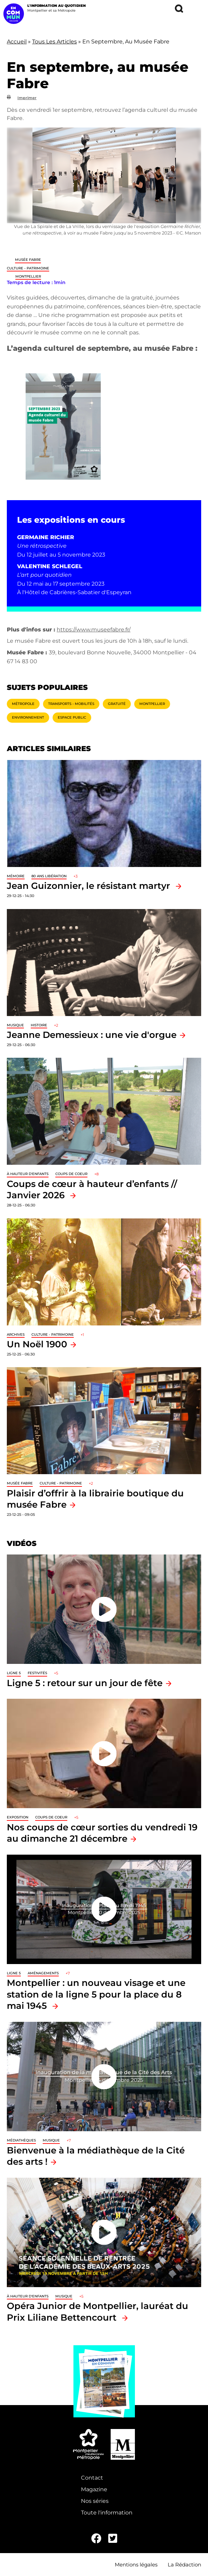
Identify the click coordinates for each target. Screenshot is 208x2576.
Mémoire (16, 876)
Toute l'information (107, 2512)
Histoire (39, 1025)
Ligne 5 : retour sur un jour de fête (85, 1683)
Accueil (17, 41)
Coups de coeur (71, 1174)
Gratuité (117, 704)
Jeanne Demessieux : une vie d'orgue (92, 1034)
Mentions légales (136, 2564)
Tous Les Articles (54, 41)
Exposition (17, 1817)
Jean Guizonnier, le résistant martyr (89, 885)
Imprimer (27, 97)
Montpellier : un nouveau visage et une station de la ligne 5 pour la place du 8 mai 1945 (96, 1994)
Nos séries (95, 2501)
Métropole (23, 704)
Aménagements (43, 1973)
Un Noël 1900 (37, 1344)
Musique (15, 1025)
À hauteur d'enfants (27, 1174)
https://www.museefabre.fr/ (93, 629)
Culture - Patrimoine (28, 268)
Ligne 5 (14, 1673)
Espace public (72, 717)
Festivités (37, 1673)
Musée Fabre (28, 260)
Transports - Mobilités (71, 704)
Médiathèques (21, 2140)
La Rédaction (184, 2564)
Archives (16, 1334)
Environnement (28, 717)
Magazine (94, 2489)
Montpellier (28, 276)
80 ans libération (49, 876)
